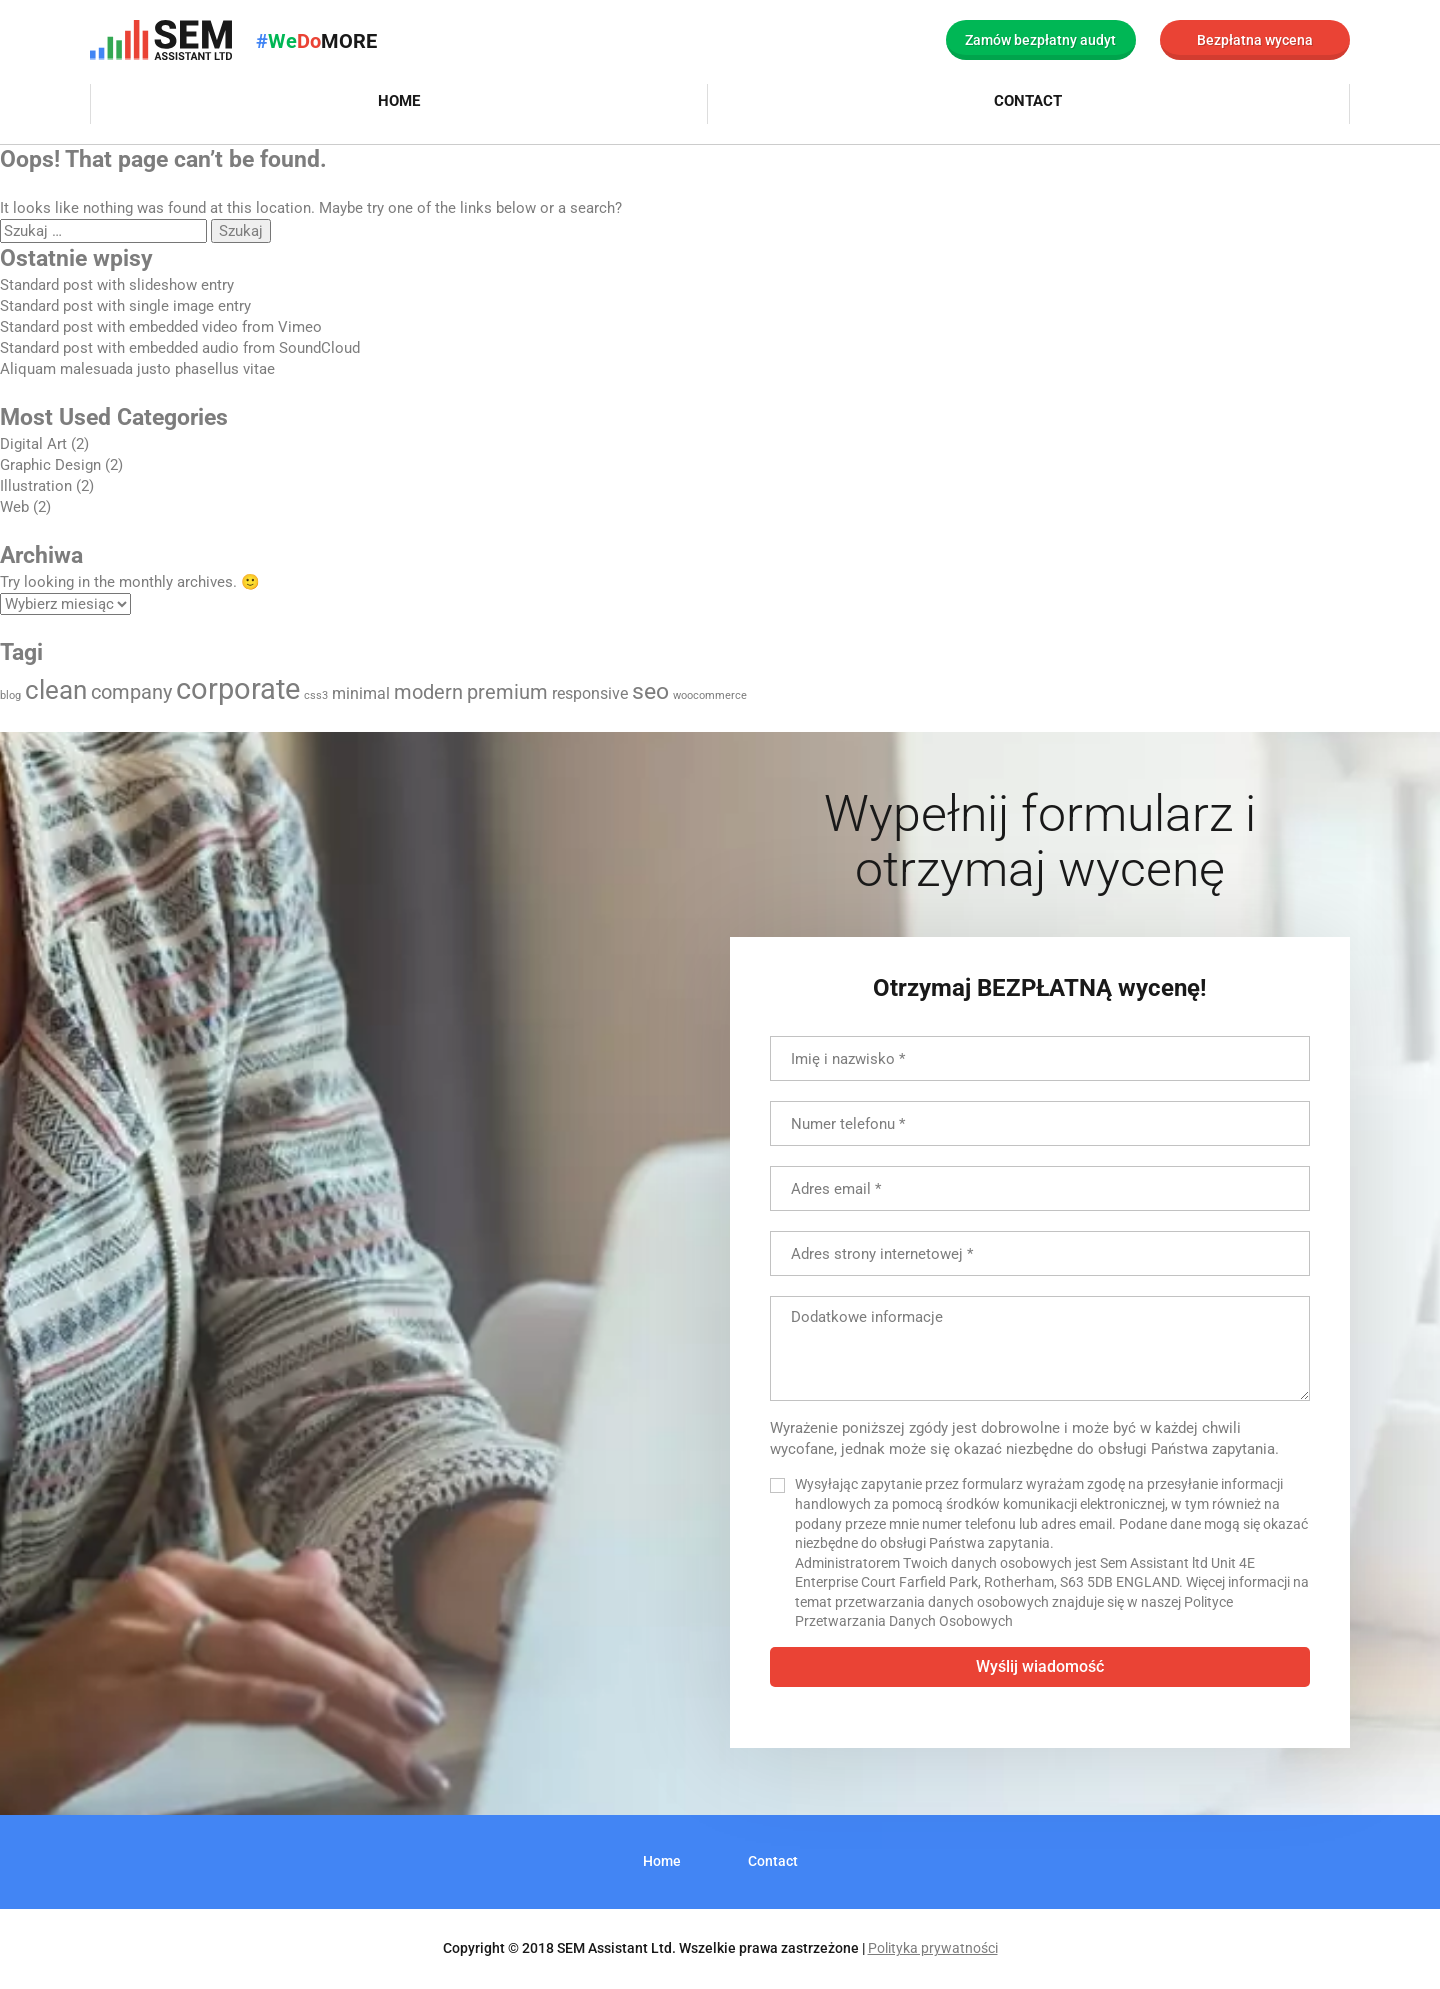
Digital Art (33, 444)
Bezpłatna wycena (1255, 40)
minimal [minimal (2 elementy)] (361, 693)
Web (14, 507)
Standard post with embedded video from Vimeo (161, 327)
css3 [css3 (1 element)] (316, 695)
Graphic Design (50, 465)
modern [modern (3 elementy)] (428, 692)
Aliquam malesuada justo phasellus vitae (137, 369)
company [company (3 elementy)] (131, 692)
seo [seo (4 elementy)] (650, 691)
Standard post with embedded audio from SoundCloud (180, 348)
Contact (1028, 101)
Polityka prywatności (933, 1948)
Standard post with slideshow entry (117, 285)
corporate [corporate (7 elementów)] (238, 689)
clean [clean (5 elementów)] (56, 690)
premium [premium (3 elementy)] (507, 692)
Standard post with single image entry (125, 306)
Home (399, 101)
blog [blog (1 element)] (10, 695)
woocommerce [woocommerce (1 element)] (710, 695)
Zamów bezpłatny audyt (1040, 40)
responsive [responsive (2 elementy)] (590, 693)
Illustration (36, 486)
